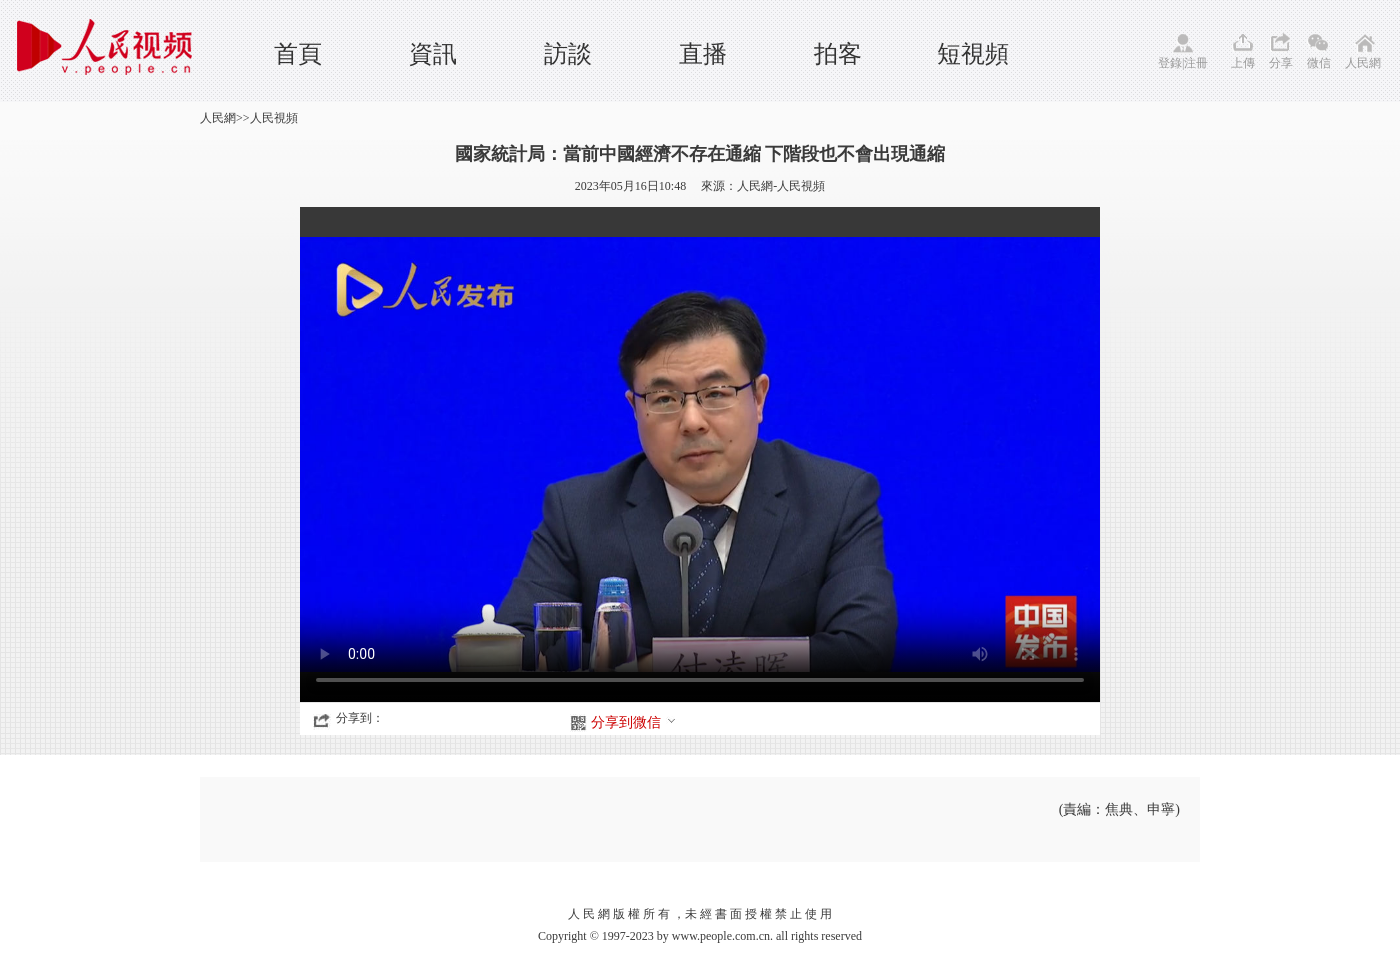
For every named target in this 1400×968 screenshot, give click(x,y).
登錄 (1170, 63)
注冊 (1196, 63)
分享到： (360, 718)
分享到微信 (634, 722)
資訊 (433, 54)
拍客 (838, 54)
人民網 (1363, 63)
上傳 (1243, 63)
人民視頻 (274, 118)
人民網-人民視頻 (781, 186)
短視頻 (973, 54)
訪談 (568, 54)
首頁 (298, 54)
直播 (703, 54)
